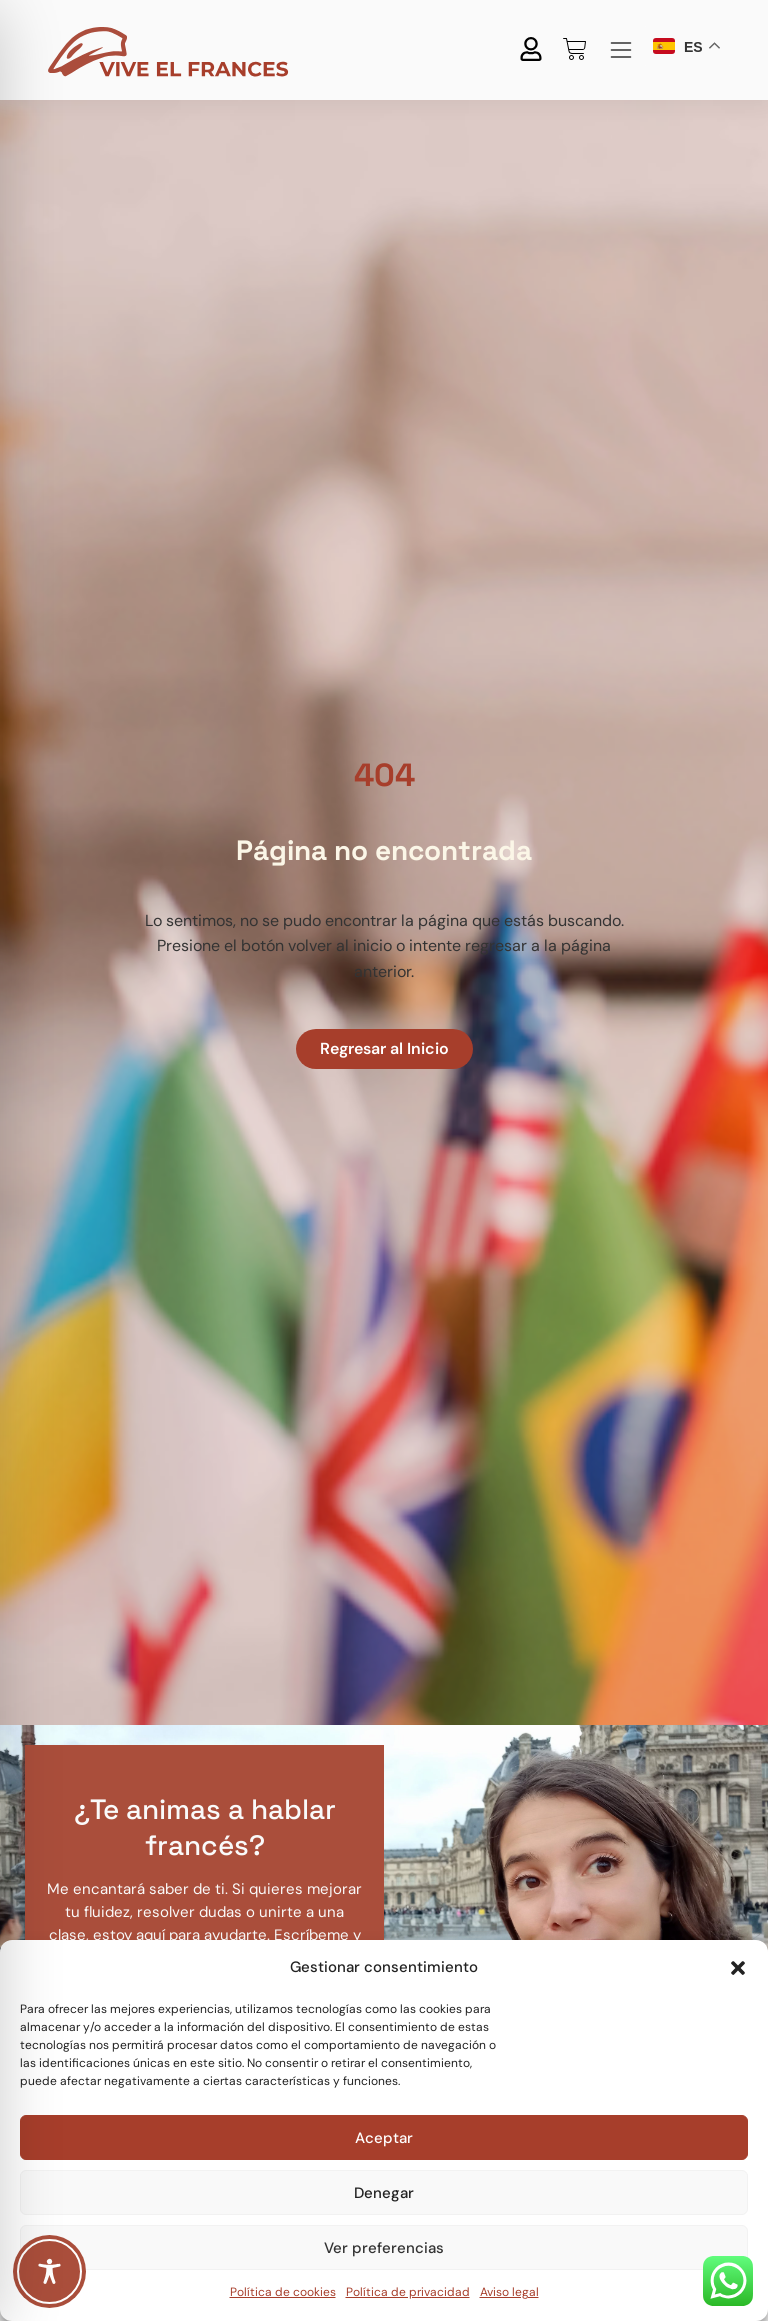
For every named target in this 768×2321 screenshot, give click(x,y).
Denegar (384, 2193)
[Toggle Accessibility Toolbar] (49, 2271)
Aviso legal (509, 2292)
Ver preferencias (384, 2248)
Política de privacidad (408, 2292)
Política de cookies (283, 2292)
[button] (738, 1968)
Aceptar (384, 2138)
